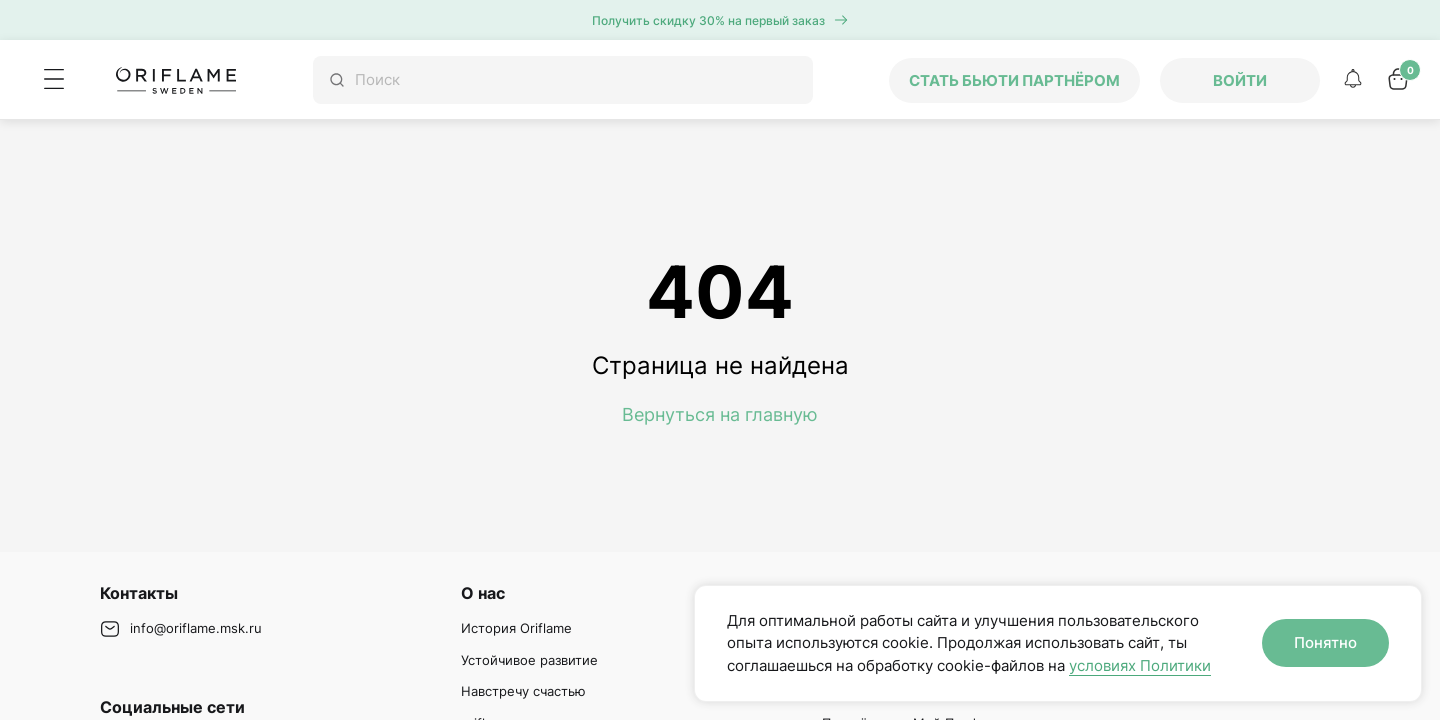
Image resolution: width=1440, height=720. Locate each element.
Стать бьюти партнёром (1014, 80)
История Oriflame (516, 628)
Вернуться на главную (720, 414)
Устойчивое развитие (529, 660)
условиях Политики (1140, 665)
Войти (1240, 80)
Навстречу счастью (523, 691)
